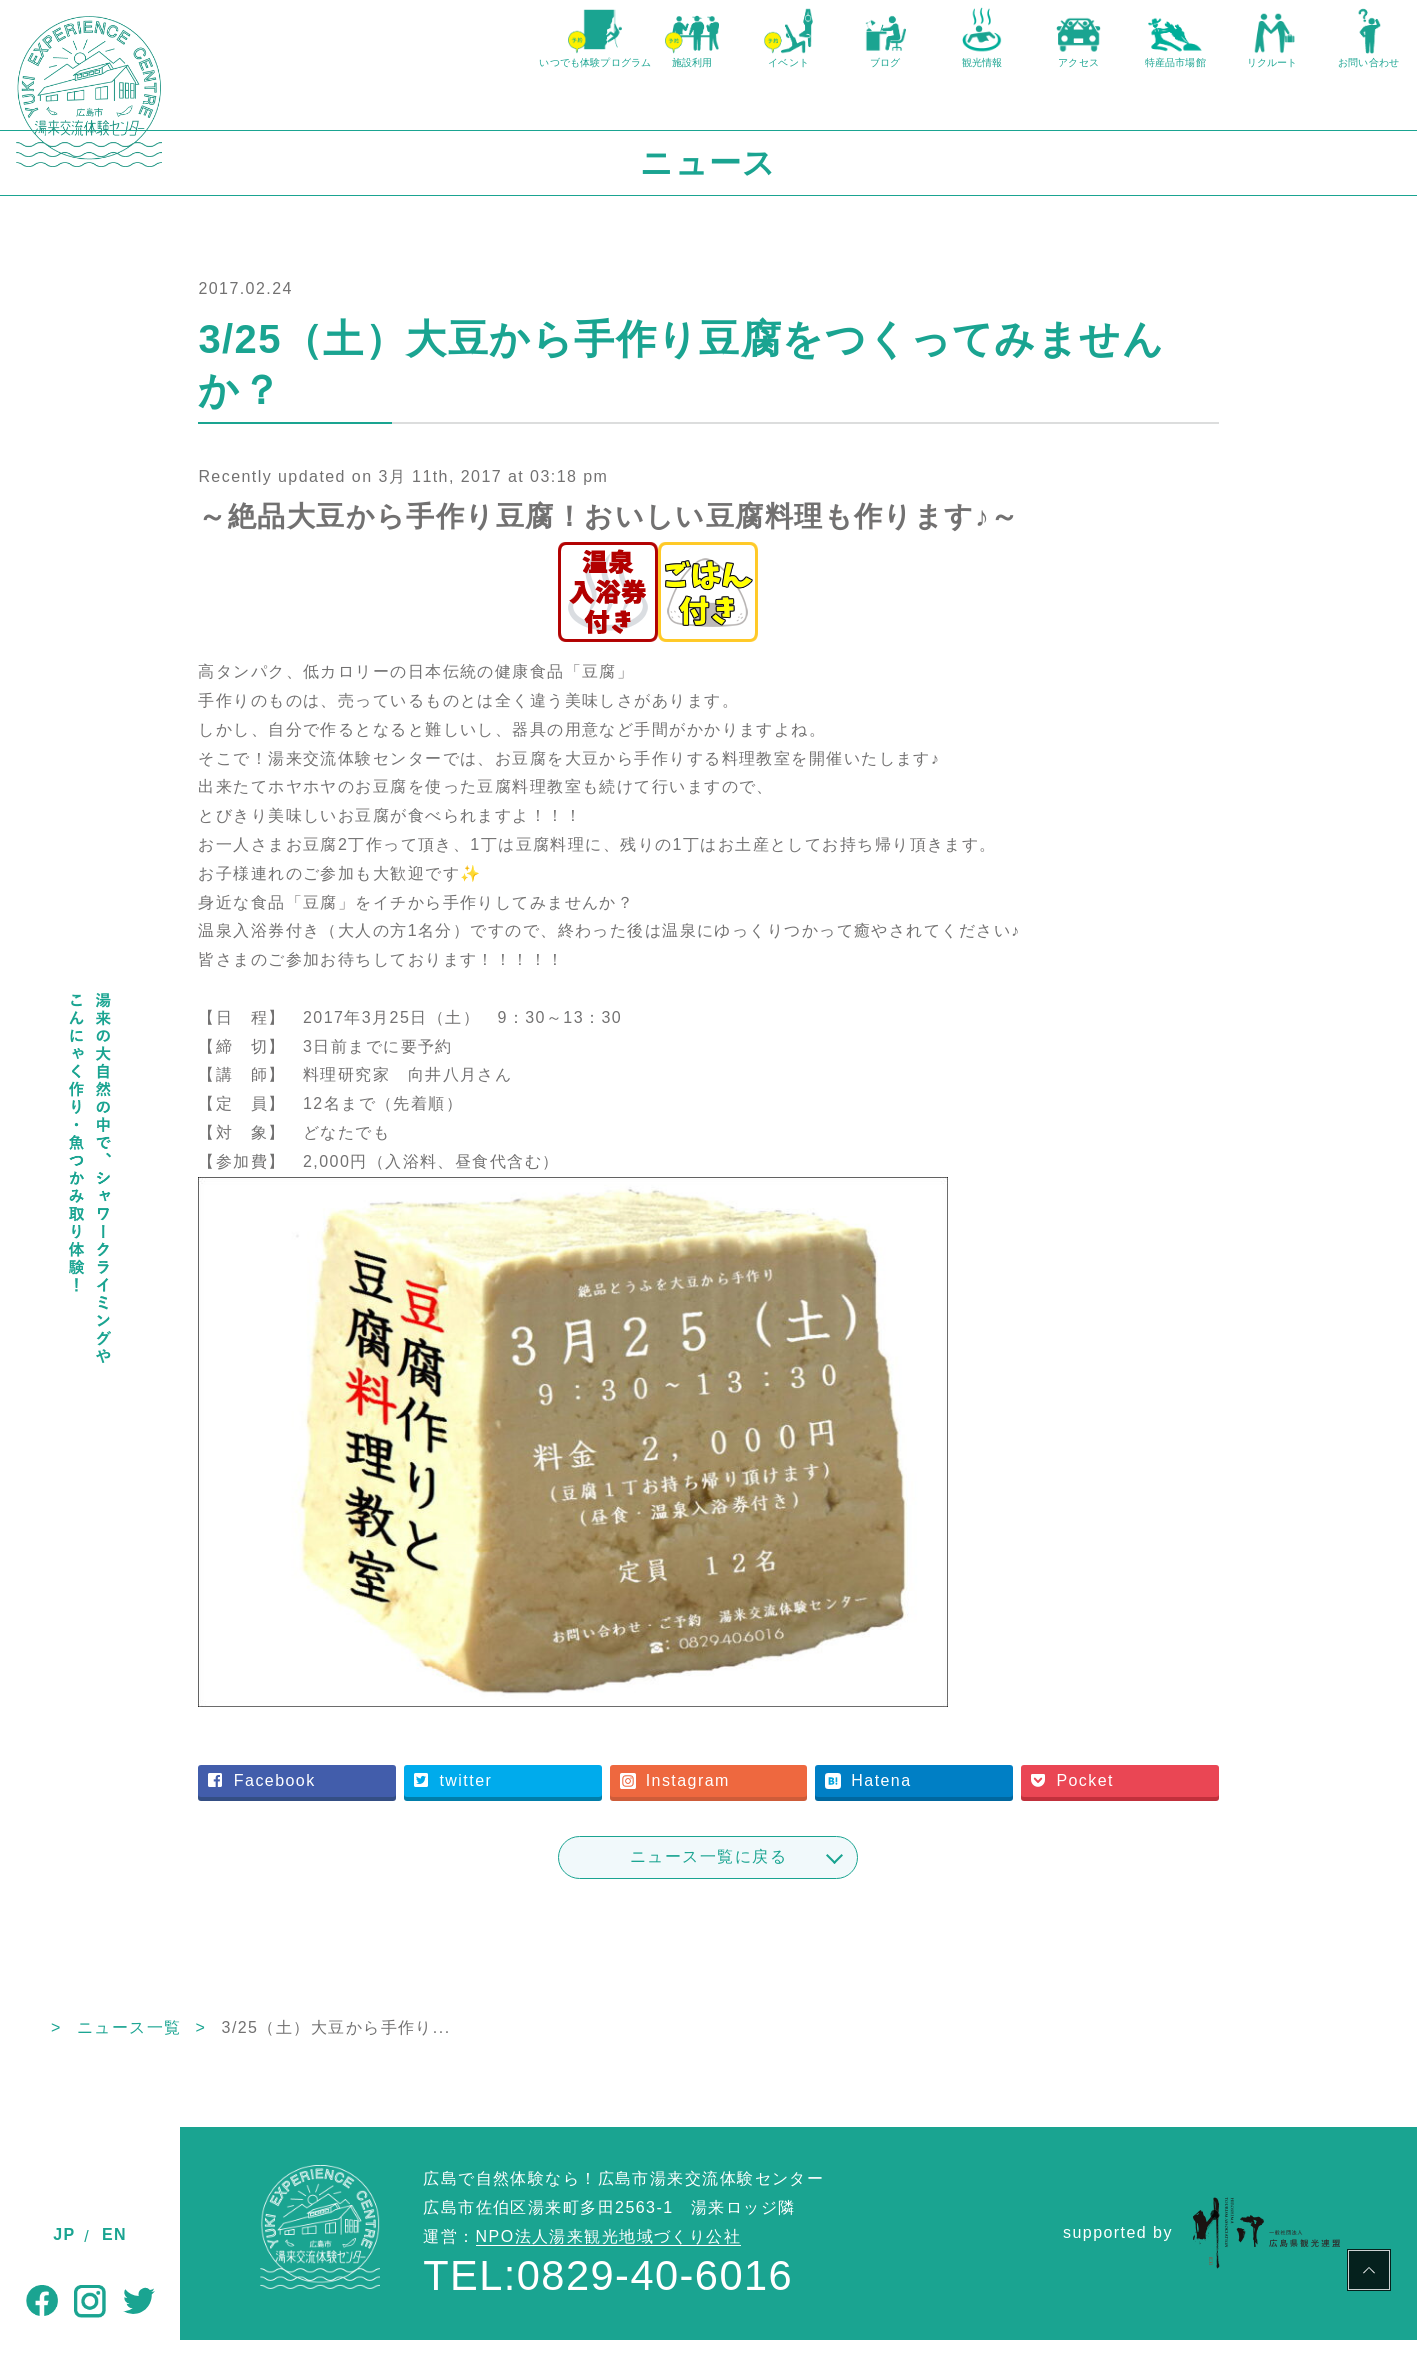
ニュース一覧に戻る (798, 1876)
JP (64, 2234)
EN (114, 2234)
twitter (576, 1800)
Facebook (406, 1800)
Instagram (776, 1800)
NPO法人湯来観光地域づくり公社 (609, 2256)
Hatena (948, 1800)
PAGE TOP (1369, 2273)
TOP (198, 2047)
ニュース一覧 (309, 2047)
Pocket (1130, 1800)
